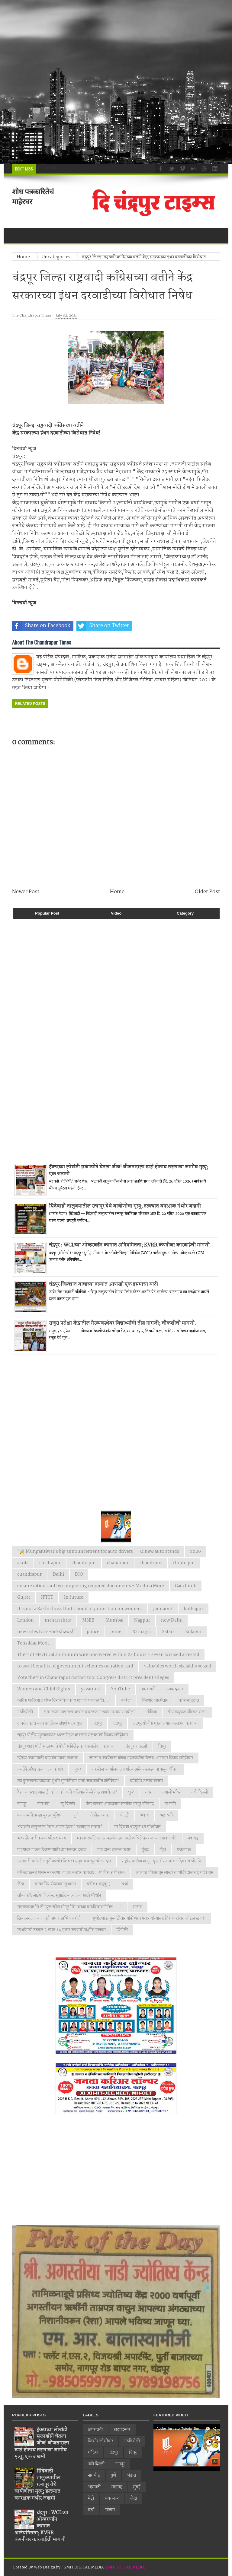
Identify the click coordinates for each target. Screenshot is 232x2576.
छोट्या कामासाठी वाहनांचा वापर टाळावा (47, 1758)
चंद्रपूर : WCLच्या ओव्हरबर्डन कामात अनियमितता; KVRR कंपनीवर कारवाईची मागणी (129, 1245)
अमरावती (148, 1689)
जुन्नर (77, 1769)
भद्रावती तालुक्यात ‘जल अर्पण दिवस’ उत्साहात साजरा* (60, 1826)
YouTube (120, 1689)
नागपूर (22, 1803)
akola (22, 1563)
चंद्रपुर (97, 1723)
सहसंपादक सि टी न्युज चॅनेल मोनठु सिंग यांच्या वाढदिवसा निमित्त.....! (69, 1907)
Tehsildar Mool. (33, 1643)
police (93, 1631)
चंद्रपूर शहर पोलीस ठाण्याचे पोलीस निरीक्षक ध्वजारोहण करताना (65, 1746)
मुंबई (145, 1849)
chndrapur (184, 1563)
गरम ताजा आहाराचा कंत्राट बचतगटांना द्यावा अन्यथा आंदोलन (90, 1712)
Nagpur (142, 1620)
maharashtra (58, 1620)
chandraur (118, 1563)
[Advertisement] (116, 82)
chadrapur (50, 1563)
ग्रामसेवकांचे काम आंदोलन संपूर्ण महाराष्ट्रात (49, 1723)
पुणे (76, 1815)
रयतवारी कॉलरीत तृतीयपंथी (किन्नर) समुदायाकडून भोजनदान (64, 1861)
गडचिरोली (25, 1712)
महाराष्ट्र (193, 1838)
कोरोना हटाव (189, 1700)
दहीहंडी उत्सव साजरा (146, 1781)
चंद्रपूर (117, 1723)
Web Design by (47, 2567)
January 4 (163, 1609)
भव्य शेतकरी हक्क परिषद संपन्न (41, 1838)
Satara (168, 1631)
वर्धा (124, 1884)
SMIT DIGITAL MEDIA (125, 2567)
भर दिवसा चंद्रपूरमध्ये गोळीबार (137, 1826)
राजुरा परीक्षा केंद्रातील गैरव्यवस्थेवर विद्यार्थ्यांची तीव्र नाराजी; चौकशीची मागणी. (122, 1323)
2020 (195, 1551)
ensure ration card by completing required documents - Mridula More (90, 1586)
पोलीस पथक (99, 1815)
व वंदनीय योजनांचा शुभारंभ (55, 1884)
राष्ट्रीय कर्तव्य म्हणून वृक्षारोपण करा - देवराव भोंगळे (161, 1861)
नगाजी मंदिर (172, 1792)
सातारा (137, 1907)
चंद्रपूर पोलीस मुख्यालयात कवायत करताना (165, 1723)
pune (115, 1631)
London (25, 1620)
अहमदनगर (174, 1689)
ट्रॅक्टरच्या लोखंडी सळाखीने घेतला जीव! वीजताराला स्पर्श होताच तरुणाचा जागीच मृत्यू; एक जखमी (128, 1170)
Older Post (207, 892)
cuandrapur (29, 1574)
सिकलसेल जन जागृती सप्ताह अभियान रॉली (49, 1918)
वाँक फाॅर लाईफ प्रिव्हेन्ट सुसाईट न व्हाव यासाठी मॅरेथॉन (59, 1895)
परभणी (170, 1803)
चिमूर (162, 1746)
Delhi (58, 1574)
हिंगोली (122, 1930)
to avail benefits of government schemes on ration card (75, 1666)
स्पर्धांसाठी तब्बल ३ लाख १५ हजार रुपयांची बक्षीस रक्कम (61, 1930)
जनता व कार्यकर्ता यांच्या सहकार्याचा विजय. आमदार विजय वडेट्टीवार (141, 1758)
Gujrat (23, 1597)
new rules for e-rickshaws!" (46, 1631)
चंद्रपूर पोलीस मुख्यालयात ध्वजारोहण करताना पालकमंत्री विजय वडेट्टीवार (72, 1735)
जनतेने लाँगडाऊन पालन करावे (40, 1769)
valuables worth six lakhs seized (177, 1666)
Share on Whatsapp (165, 626)
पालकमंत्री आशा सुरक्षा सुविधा (40, 1815)
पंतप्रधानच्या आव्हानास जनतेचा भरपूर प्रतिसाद (120, 1803)
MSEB (88, 1620)
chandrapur (84, 1563)
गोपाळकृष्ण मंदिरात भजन (187, 1712)
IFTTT (47, 1597)
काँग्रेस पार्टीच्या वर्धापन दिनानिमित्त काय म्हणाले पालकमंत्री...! (63, 1700)
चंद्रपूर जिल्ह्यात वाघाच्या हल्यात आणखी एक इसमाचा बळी (103, 1284)
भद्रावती (166, 1815)
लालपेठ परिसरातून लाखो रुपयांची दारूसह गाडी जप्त (174, 1872)
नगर (148, 1792)
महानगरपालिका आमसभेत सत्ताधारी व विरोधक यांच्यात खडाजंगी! (127, 1838)
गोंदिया (152, 1712)
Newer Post (25, 892)
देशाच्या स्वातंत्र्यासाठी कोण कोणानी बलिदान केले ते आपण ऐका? (67, 1792)
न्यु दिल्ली (67, 1803)
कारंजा (126, 1700)
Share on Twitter (102, 626)
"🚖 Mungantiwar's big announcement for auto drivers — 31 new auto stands (98, 1551)
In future (73, 1597)
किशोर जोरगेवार (155, 1700)
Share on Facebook (41, 626)
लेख (20, 1884)
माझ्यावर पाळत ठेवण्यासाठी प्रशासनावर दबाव (51, 1849)
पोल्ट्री (124, 1815)
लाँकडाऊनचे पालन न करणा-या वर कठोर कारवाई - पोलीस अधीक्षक (71, 1872)
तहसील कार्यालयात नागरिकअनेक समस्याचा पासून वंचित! (135, 1769)
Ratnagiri (141, 1631)
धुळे (131, 1792)
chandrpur (151, 1563)
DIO (79, 1574)
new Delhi (171, 1620)
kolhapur (193, 1609)
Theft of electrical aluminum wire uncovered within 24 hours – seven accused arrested (108, 1654)
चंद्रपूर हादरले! (136, 1746)
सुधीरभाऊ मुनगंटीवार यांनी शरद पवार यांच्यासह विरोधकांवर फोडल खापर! (149, 1918)
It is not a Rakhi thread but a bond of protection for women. (79, 1609)
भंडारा (144, 1815)
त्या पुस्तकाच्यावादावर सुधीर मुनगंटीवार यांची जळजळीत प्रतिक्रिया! (68, 1781)
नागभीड (43, 1803)
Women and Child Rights (43, 1689)
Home (117, 892)
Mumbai (114, 1620)
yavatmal (90, 1689)
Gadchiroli (185, 1586)
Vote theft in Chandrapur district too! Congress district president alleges (93, 1677)
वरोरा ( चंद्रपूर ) (99, 1884)
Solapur (193, 1631)
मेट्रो (163, 1849)
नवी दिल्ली (200, 1792)
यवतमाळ (184, 1849)
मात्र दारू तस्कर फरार (114, 1849)
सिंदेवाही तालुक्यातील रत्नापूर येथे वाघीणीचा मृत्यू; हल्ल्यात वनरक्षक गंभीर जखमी (125, 1206)
